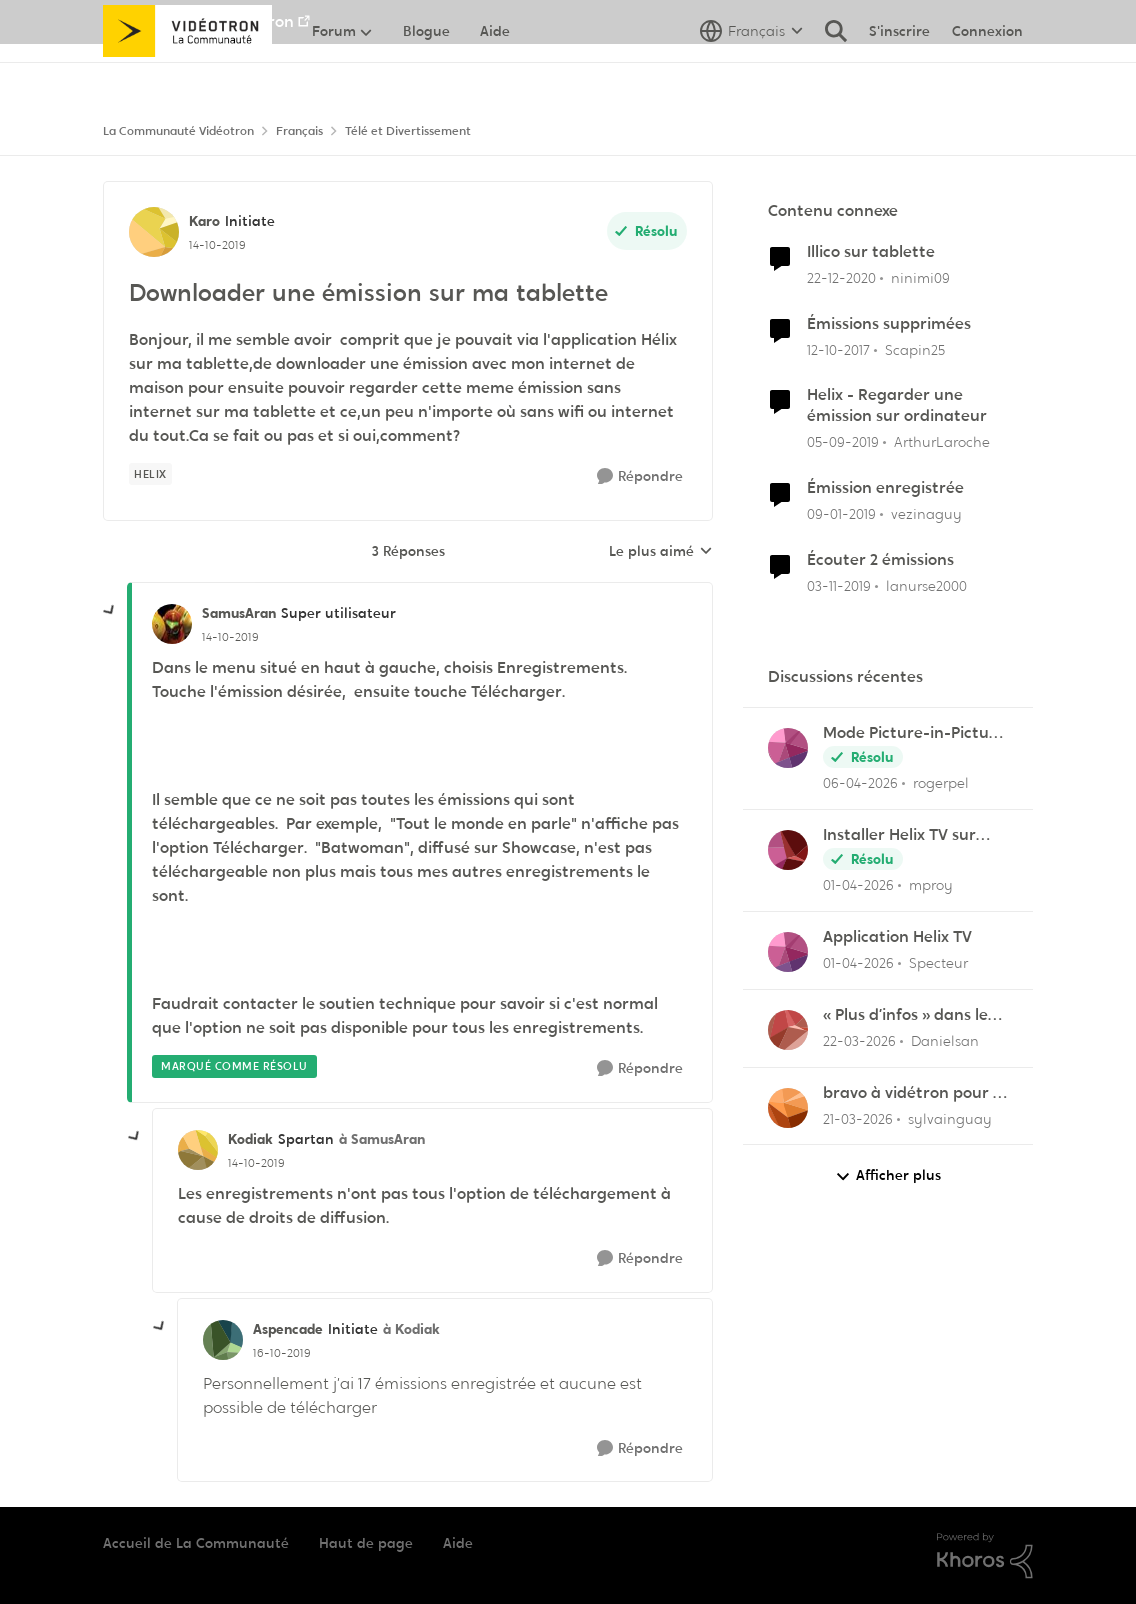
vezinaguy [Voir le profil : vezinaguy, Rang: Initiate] (926, 514)
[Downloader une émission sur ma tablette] (230, 637)
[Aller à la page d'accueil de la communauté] (187, 75)
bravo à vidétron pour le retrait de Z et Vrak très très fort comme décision (914, 1093)
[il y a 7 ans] (841, 514)
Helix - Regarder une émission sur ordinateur (897, 405)
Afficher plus (888, 1175)
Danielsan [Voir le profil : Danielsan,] (945, 1041)
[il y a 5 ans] (841, 278)
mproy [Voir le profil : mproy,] (931, 885)
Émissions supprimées (889, 324)
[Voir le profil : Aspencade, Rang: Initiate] (223, 1340)
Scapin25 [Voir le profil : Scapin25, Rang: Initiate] (915, 349)
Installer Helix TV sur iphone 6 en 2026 (899, 835)
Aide (458, 1543)
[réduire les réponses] (110, 611)
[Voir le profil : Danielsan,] (788, 1030)
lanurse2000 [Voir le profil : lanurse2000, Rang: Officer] (926, 586)
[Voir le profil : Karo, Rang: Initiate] (154, 232)
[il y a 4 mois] (859, 1041)
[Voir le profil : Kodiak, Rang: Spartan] (198, 1150)
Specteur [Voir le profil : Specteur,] (938, 963)
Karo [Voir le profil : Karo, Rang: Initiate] (204, 221)
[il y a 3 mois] (860, 783)
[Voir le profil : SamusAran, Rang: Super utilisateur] (172, 624)
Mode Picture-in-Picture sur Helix (914, 733)
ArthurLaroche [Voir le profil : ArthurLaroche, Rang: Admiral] (942, 442)
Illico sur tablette (871, 252)
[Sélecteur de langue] (751, 75)
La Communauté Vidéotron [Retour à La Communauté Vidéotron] (178, 131)
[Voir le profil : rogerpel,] (788, 748)
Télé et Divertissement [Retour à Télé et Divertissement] (408, 131)
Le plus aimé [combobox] (661, 552)
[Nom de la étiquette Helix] (150, 474)
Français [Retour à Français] (299, 131)
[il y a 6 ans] (843, 442)
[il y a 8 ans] (838, 349)
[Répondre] (640, 476)
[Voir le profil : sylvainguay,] (788, 1108)
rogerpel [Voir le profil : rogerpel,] (941, 783)
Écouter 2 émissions (880, 560)
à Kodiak (411, 1329)
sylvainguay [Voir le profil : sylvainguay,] (950, 1118)
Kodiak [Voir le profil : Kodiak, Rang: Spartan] (250, 1139)
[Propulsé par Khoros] (985, 1556)
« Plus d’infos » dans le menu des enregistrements (905, 1015)
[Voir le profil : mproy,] (788, 850)
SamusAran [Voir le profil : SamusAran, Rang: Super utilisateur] (239, 613)
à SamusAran (382, 1139)
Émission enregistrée (885, 488)
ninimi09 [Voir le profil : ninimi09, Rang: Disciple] (920, 278)
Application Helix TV (897, 937)
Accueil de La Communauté (196, 1543)
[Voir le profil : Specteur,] (788, 952)
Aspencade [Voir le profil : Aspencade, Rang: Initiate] (288, 1329)
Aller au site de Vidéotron (198, 21)
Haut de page (366, 1543)
